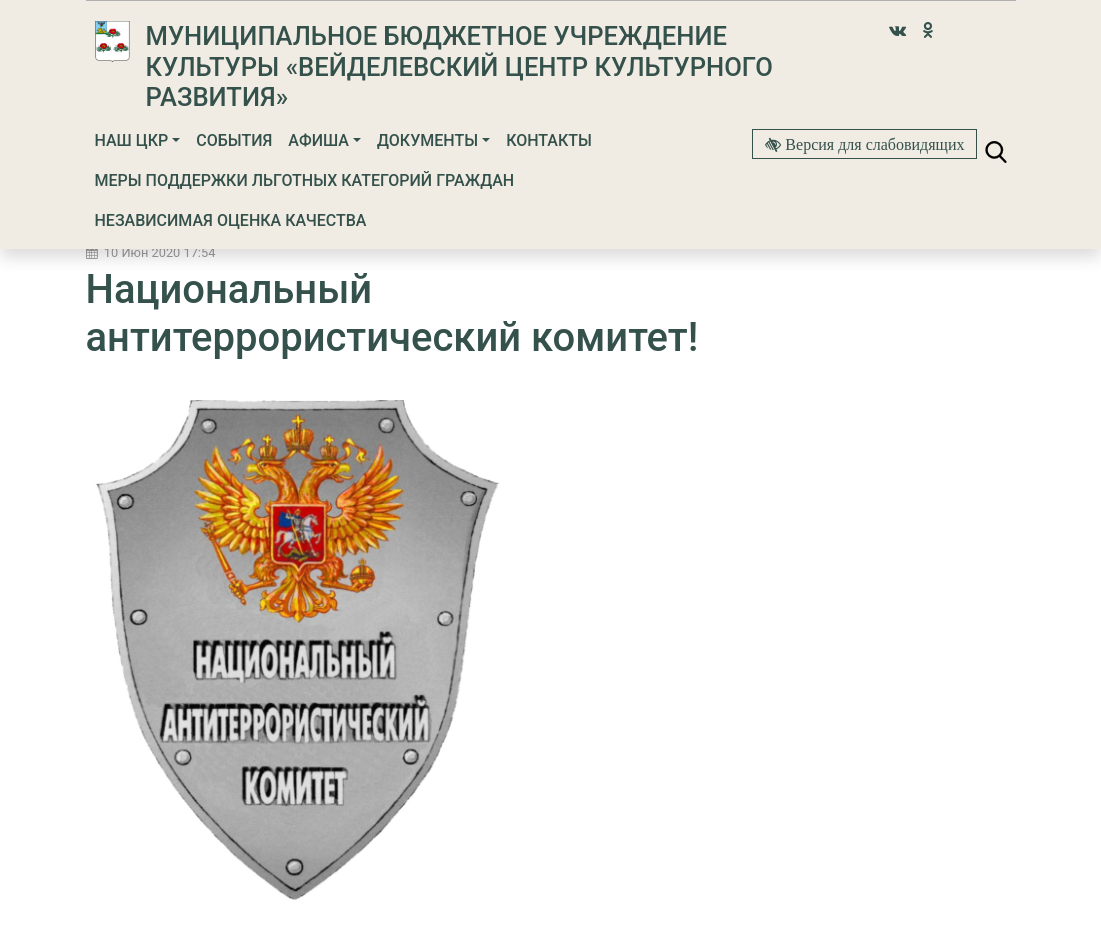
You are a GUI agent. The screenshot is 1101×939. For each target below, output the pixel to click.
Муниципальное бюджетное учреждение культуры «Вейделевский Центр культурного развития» (459, 66)
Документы (427, 140)
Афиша (318, 140)
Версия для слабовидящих (872, 144)
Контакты (549, 140)
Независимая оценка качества (231, 220)
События (234, 140)
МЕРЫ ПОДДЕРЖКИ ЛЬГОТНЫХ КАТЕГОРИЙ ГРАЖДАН (305, 180)
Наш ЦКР (132, 140)
